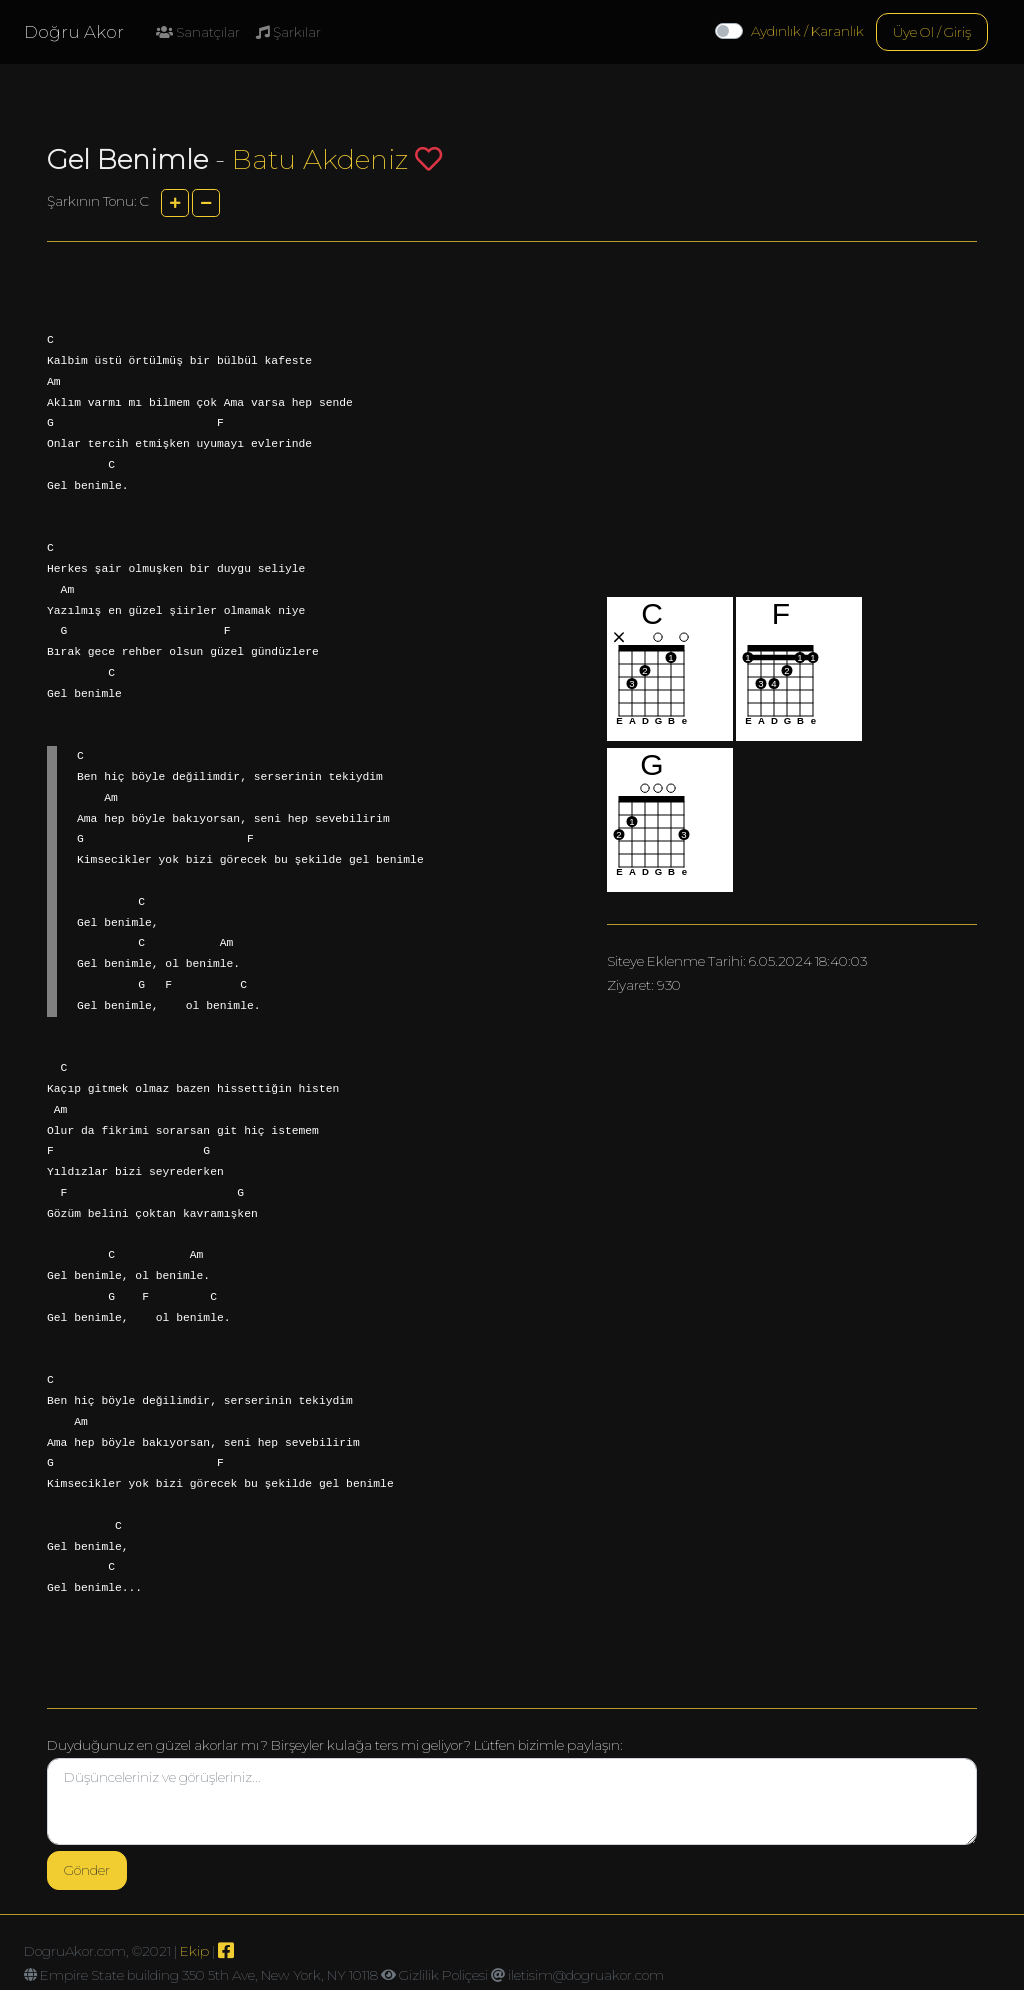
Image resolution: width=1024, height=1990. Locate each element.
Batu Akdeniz (320, 159)
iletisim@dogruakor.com (586, 1975)
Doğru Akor (74, 32)
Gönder (87, 1870)
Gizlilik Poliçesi (443, 1975)
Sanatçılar (198, 32)
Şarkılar (288, 32)
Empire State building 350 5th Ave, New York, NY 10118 (209, 1975)
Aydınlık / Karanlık (807, 31)
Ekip (194, 1951)
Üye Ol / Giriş (932, 32)
